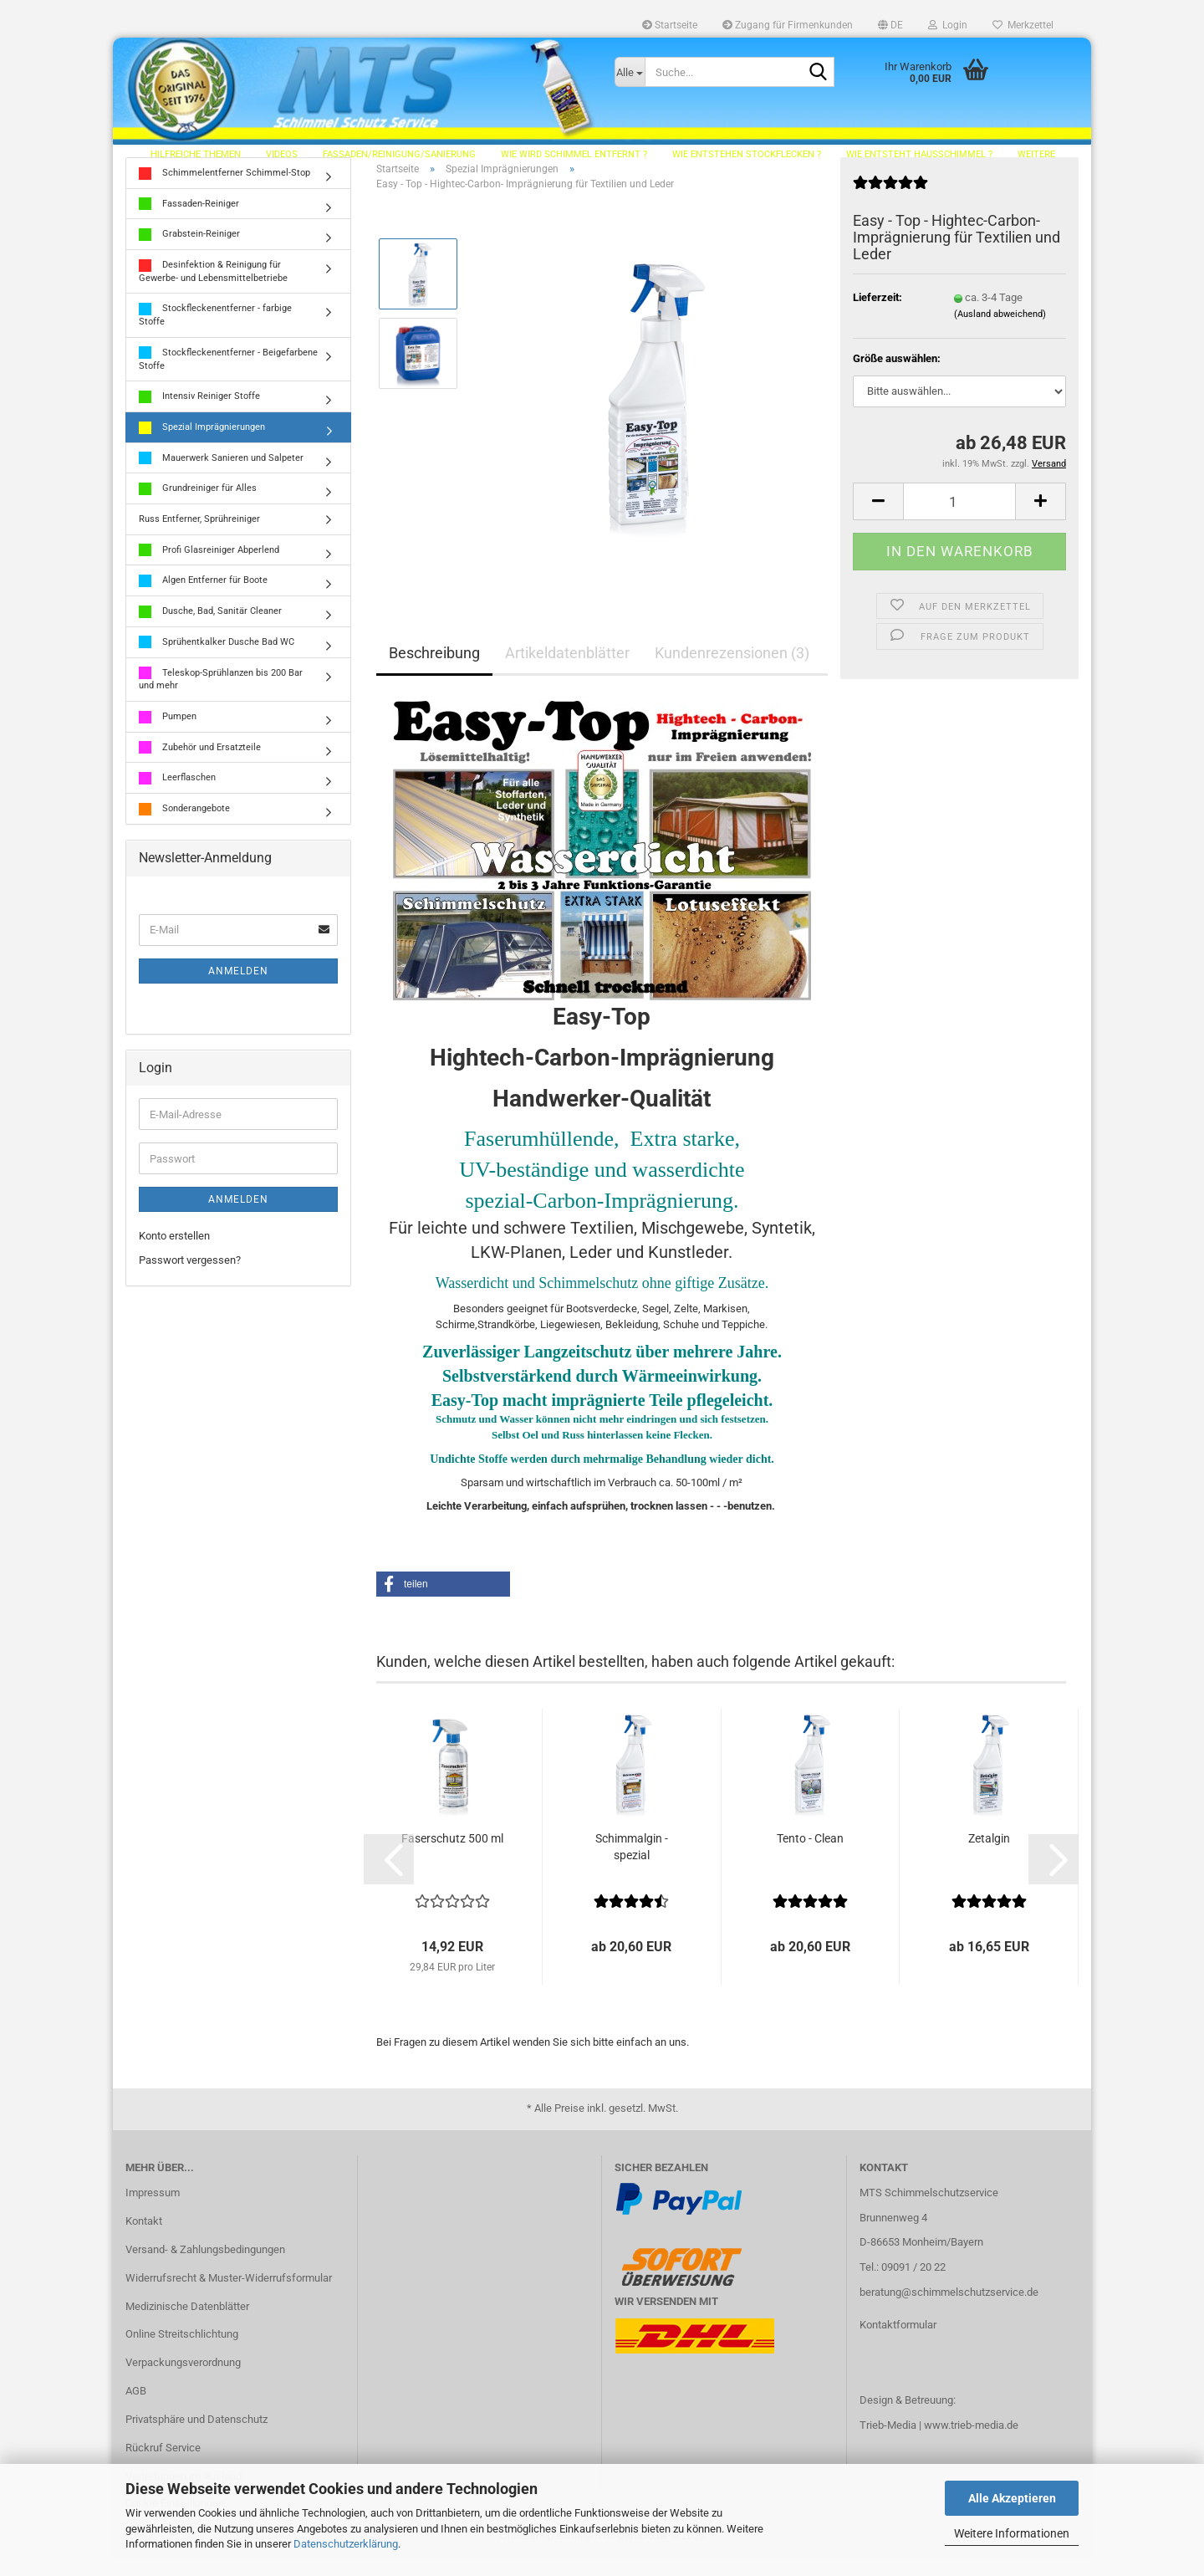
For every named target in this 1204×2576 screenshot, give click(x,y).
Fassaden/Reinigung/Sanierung (399, 154)
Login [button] (947, 25)
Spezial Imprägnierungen (202, 446)
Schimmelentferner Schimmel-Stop (224, 192)
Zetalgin (989, 1856)
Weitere (1036, 154)
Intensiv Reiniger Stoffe (199, 415)
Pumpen (167, 735)
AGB (135, 2409)
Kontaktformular (898, 2343)
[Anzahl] (959, 520)
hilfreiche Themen (195, 154)
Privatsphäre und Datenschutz (196, 2437)
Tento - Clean (810, 1856)
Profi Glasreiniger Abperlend (209, 568)
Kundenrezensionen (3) (732, 671)
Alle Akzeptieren (1012, 2498)
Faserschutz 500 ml (452, 1856)
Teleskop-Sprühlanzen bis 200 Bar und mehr (221, 697)
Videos (282, 154)
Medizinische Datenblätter (187, 2324)
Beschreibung (434, 671)
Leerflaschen (177, 796)
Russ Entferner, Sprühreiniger (199, 537)
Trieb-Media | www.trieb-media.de (939, 2443)
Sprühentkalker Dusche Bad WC (216, 661)
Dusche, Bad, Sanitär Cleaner (210, 630)
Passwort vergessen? (190, 1278)
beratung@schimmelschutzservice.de (949, 2310)
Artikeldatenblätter (567, 671)
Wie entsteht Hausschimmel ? (919, 154)
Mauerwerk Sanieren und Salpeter (221, 476)
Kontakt (143, 2239)
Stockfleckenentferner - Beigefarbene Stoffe (228, 377)
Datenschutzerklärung (345, 2544)
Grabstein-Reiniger (189, 253)
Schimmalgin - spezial (631, 1865)
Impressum (152, 2211)
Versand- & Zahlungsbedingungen (205, 2268)
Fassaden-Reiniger (189, 222)
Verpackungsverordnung (183, 2380)
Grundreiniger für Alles (198, 507)
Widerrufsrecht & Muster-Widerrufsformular (228, 2296)
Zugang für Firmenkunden (787, 25)
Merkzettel (1023, 25)
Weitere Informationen (1011, 2533)
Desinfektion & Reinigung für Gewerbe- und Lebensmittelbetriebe (213, 290)
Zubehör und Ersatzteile (200, 765)
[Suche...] (630, 72)
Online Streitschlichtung (181, 2353)
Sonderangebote (184, 827)
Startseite (669, 25)
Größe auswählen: (897, 377)
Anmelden (238, 989)
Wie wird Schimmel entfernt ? (574, 154)
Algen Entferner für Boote (203, 599)
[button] (890, 25)
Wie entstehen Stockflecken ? (746, 154)
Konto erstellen (174, 1255)
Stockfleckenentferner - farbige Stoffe (215, 333)
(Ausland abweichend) (1000, 332)
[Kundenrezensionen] (890, 208)
